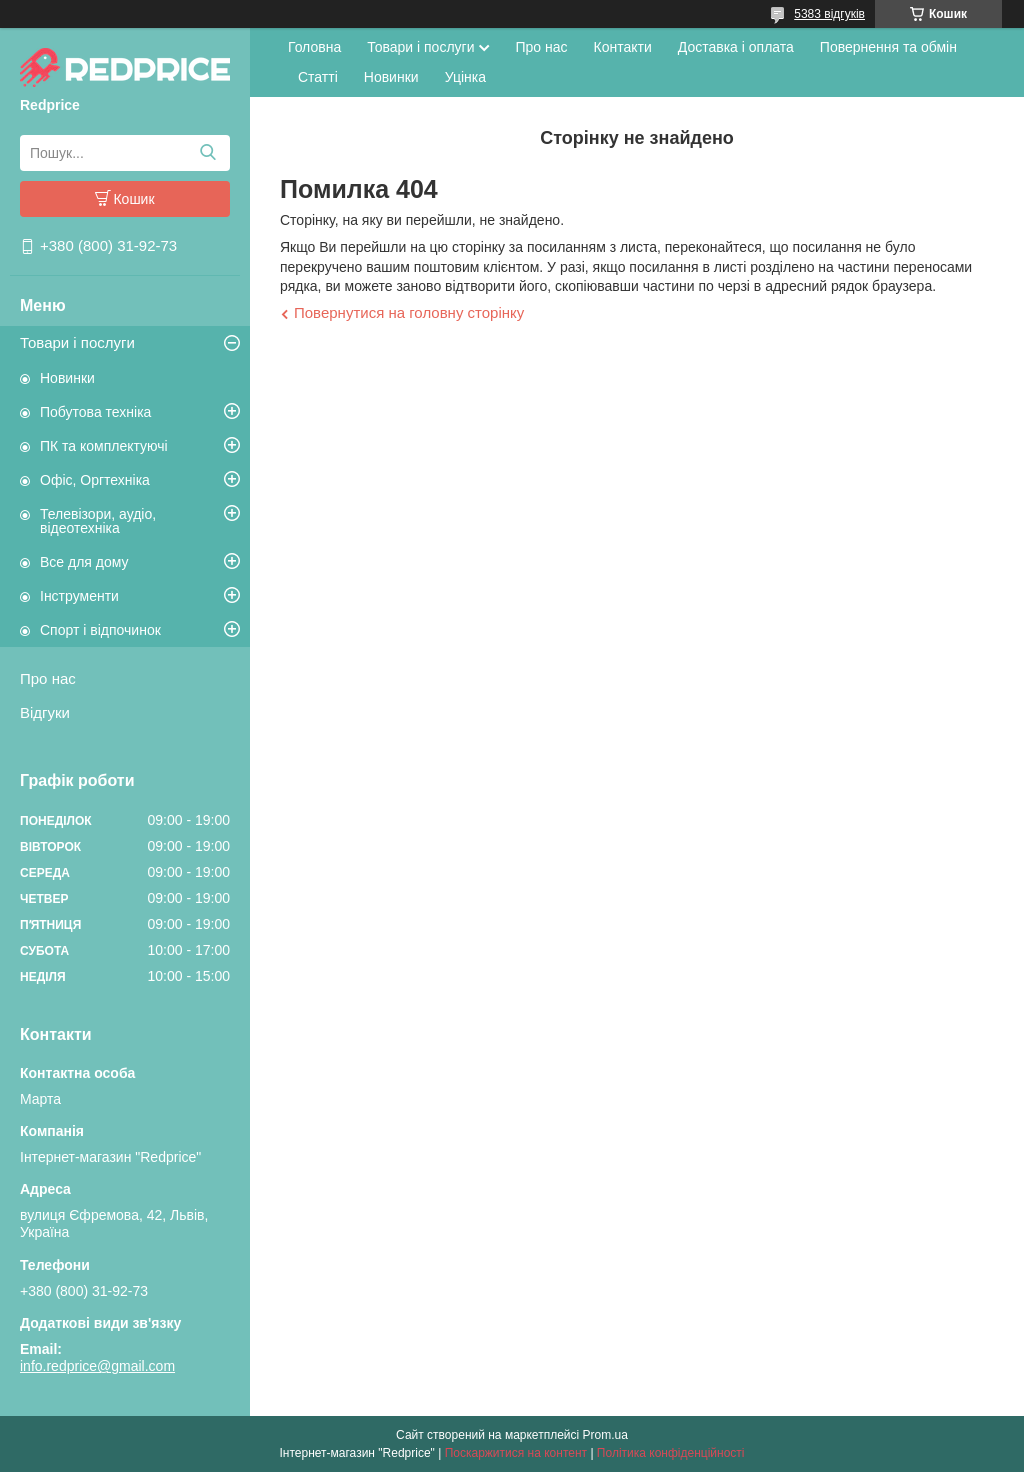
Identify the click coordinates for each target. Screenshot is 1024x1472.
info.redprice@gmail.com (97, 1366)
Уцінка (465, 77)
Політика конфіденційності (671, 1453)
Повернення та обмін (888, 47)
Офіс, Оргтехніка (95, 480)
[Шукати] (207, 153)
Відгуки (45, 712)
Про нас (48, 678)
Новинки (67, 378)
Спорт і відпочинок (100, 630)
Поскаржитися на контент (516, 1453)
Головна (314, 47)
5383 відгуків (829, 14)
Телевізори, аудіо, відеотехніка (98, 521)
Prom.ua (605, 1435)
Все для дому (84, 562)
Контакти (623, 47)
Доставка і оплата (736, 47)
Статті (318, 77)
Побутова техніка (95, 412)
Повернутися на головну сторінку (409, 312)
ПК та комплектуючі (104, 446)
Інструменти (79, 596)
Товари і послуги (77, 342)
